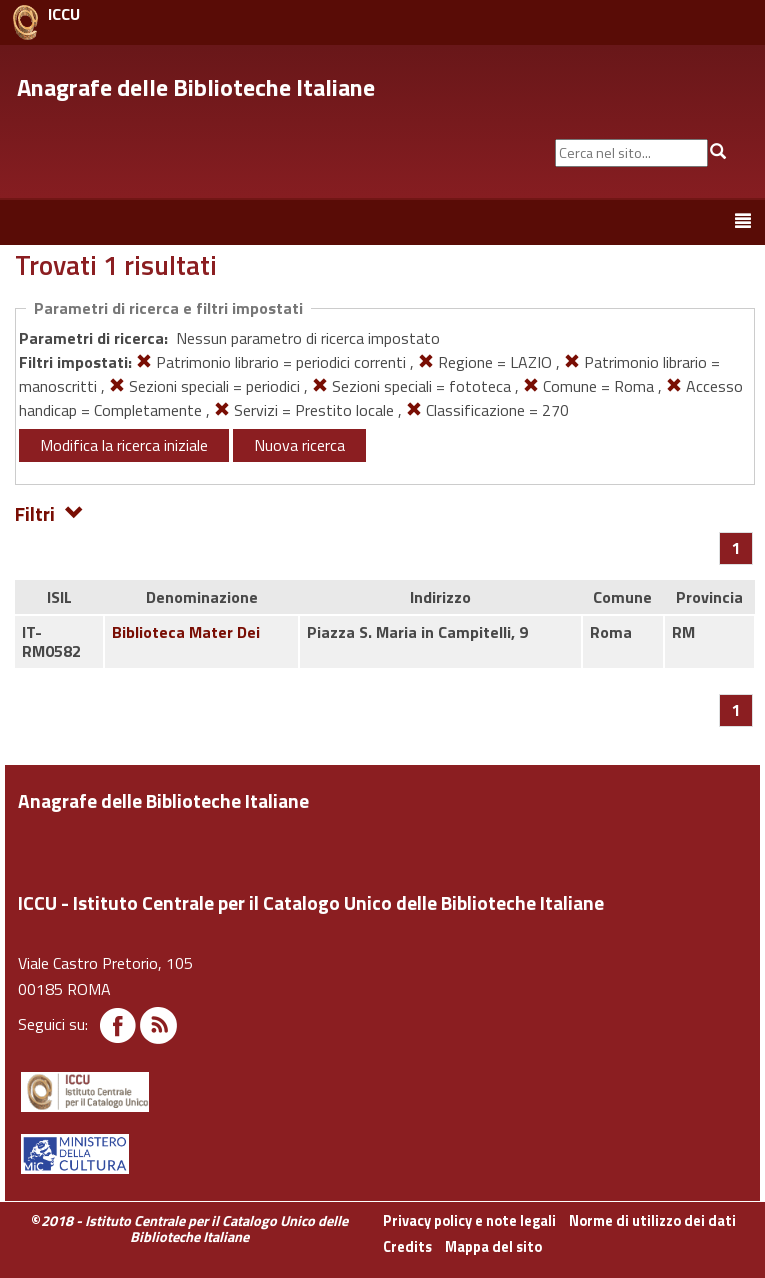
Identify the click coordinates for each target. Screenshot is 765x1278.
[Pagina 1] (736, 548)
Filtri (49, 512)
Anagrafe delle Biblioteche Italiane (196, 87)
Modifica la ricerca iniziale (124, 445)
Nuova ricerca (299, 445)
